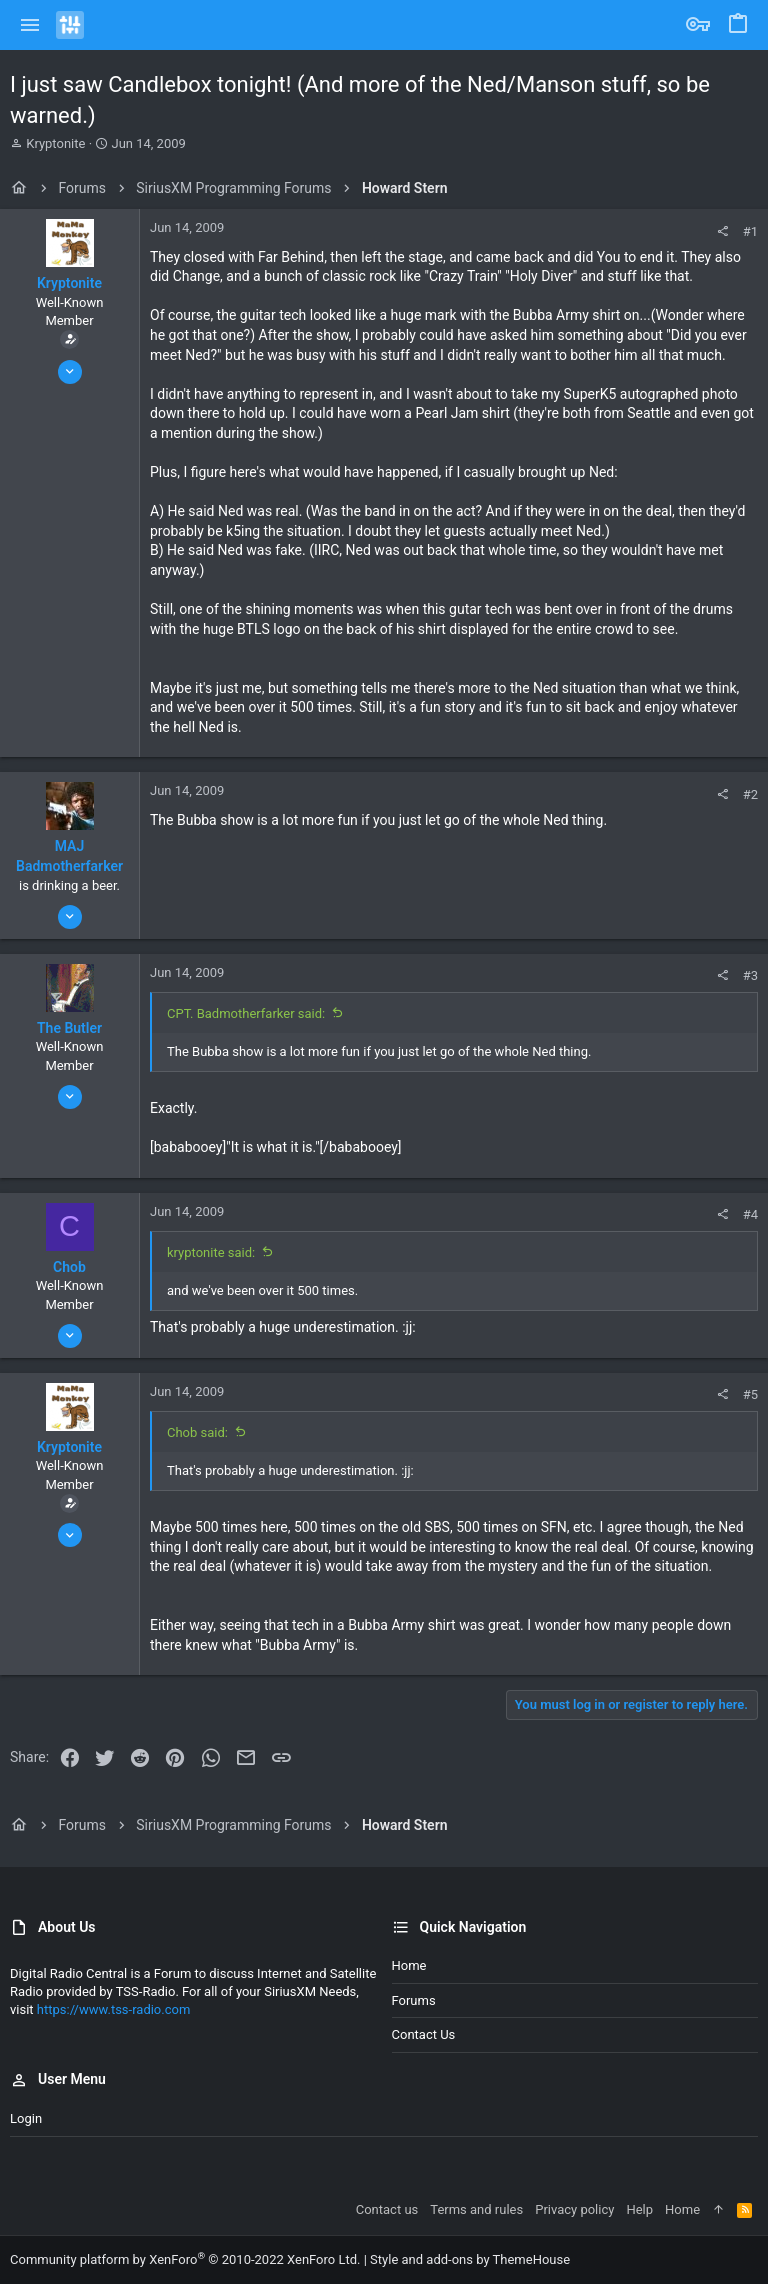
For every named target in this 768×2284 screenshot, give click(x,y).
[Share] (722, 231)
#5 (750, 1394)
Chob (69, 1267)
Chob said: (197, 1432)
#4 (750, 1214)
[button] (30, 25)
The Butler (69, 1028)
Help (639, 2209)
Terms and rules (476, 2209)
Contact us (424, 2034)
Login (26, 2118)
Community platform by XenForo (185, 2259)
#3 (750, 975)
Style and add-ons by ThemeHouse (470, 2259)
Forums (414, 2000)
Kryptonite (55, 143)
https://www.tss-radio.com (114, 2009)
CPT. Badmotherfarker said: (246, 1013)
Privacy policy (574, 2209)
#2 (750, 794)
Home (409, 1965)
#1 (750, 231)
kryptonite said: (211, 1252)
